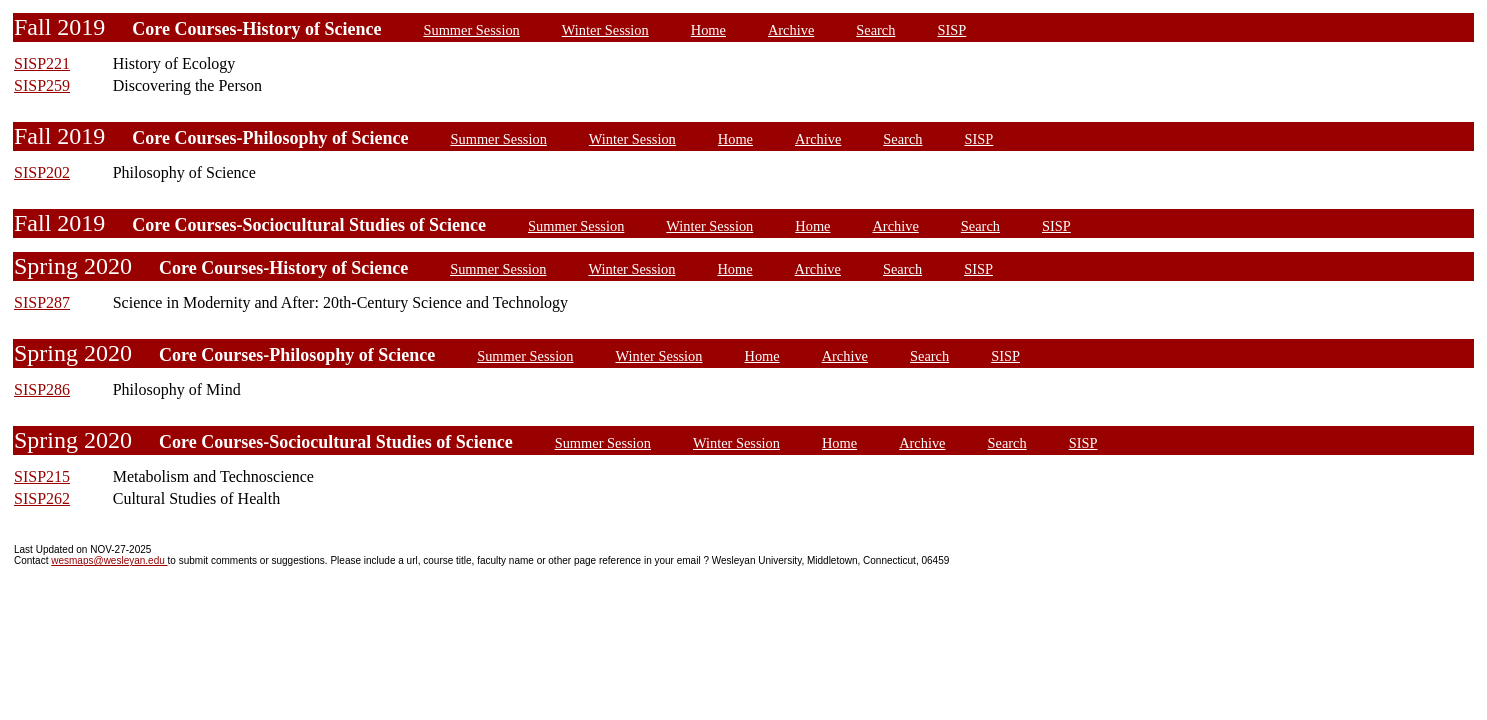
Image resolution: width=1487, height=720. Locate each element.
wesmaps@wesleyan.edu (109, 560)
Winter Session (605, 30)
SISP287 (42, 302)
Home (708, 30)
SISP (951, 30)
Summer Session (471, 30)
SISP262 (42, 498)
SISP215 (42, 476)
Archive (791, 30)
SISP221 (42, 63)
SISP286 (42, 389)
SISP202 (42, 172)
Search (875, 30)
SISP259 (42, 85)
